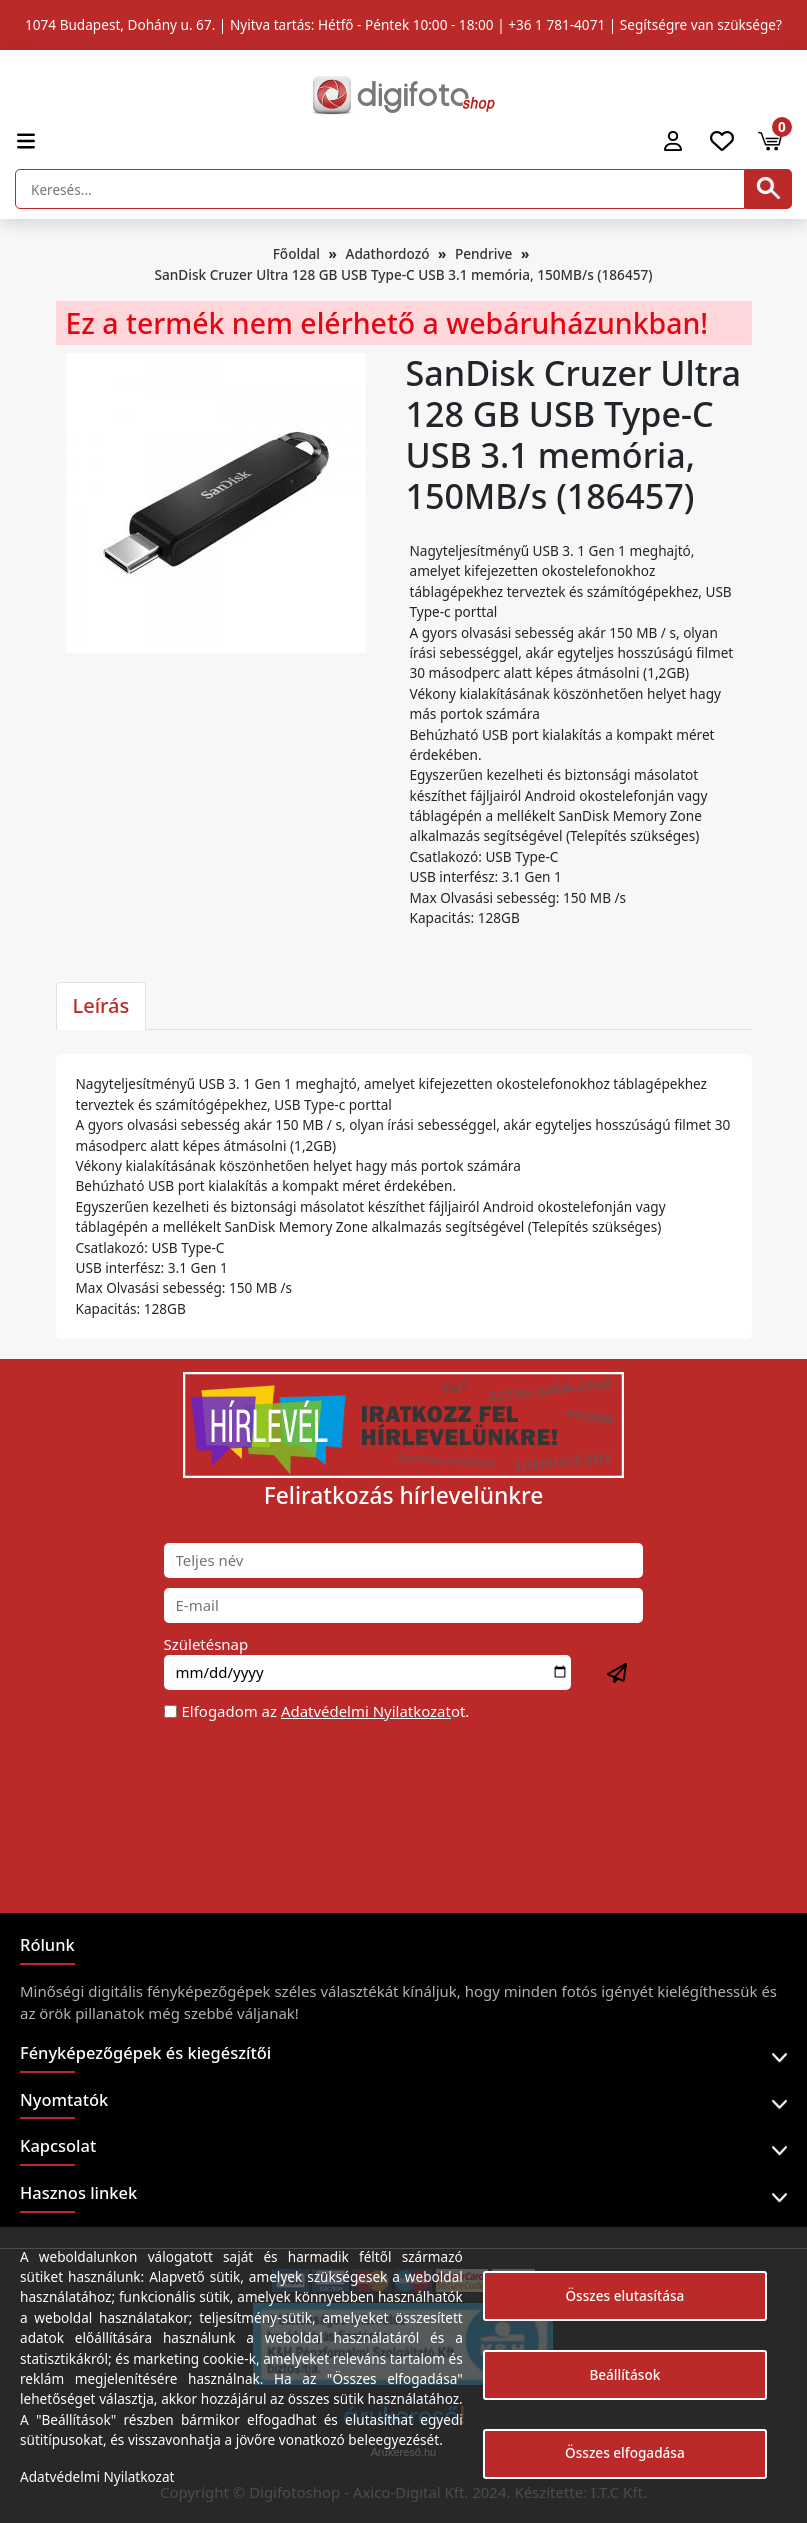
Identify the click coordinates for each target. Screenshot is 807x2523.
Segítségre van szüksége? (701, 24)
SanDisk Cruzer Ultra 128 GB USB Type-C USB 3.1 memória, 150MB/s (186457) (404, 274)
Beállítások (624, 2374)
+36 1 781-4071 (556, 24)
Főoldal (296, 253)
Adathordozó (387, 253)
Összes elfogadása (625, 2452)
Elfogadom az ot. (326, 1711)
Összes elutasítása (624, 2295)
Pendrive (483, 253)
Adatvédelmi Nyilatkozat (366, 1711)
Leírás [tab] (101, 1005)
